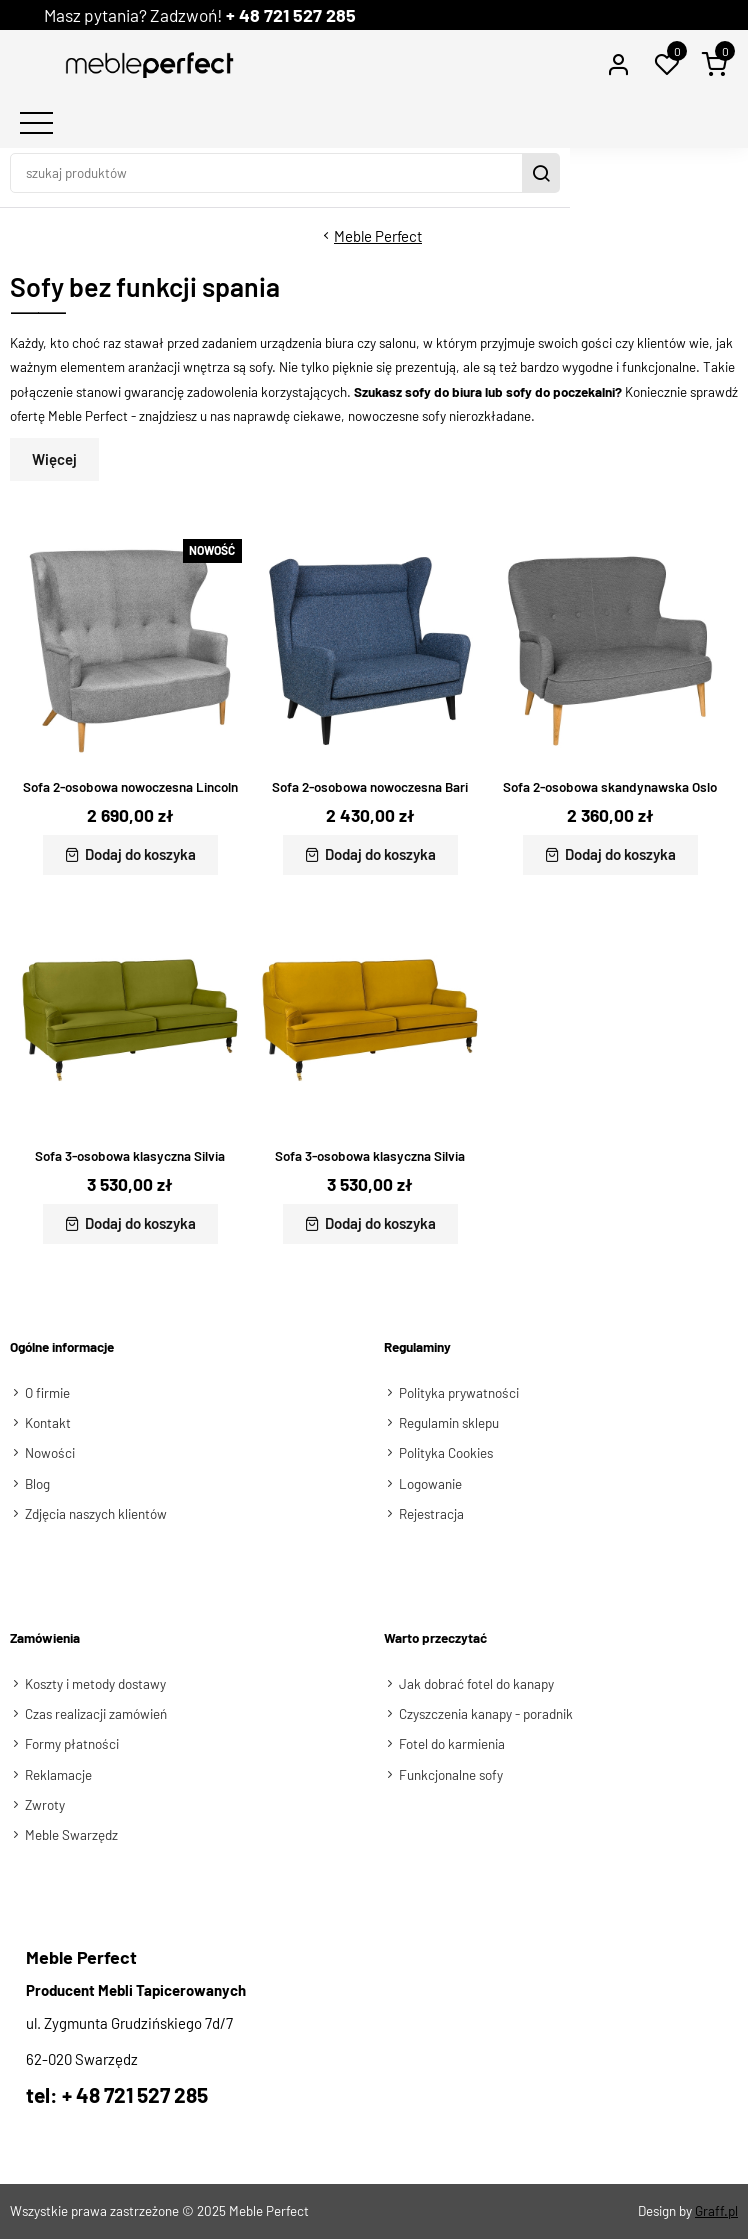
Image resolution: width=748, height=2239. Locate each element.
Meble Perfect (378, 236)
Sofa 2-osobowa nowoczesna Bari (370, 787)
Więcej (54, 459)
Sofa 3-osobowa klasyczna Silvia (130, 1156)
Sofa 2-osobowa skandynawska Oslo (611, 787)
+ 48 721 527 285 (310, 15)
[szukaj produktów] (357, 173)
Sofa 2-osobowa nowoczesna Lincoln (130, 787)
